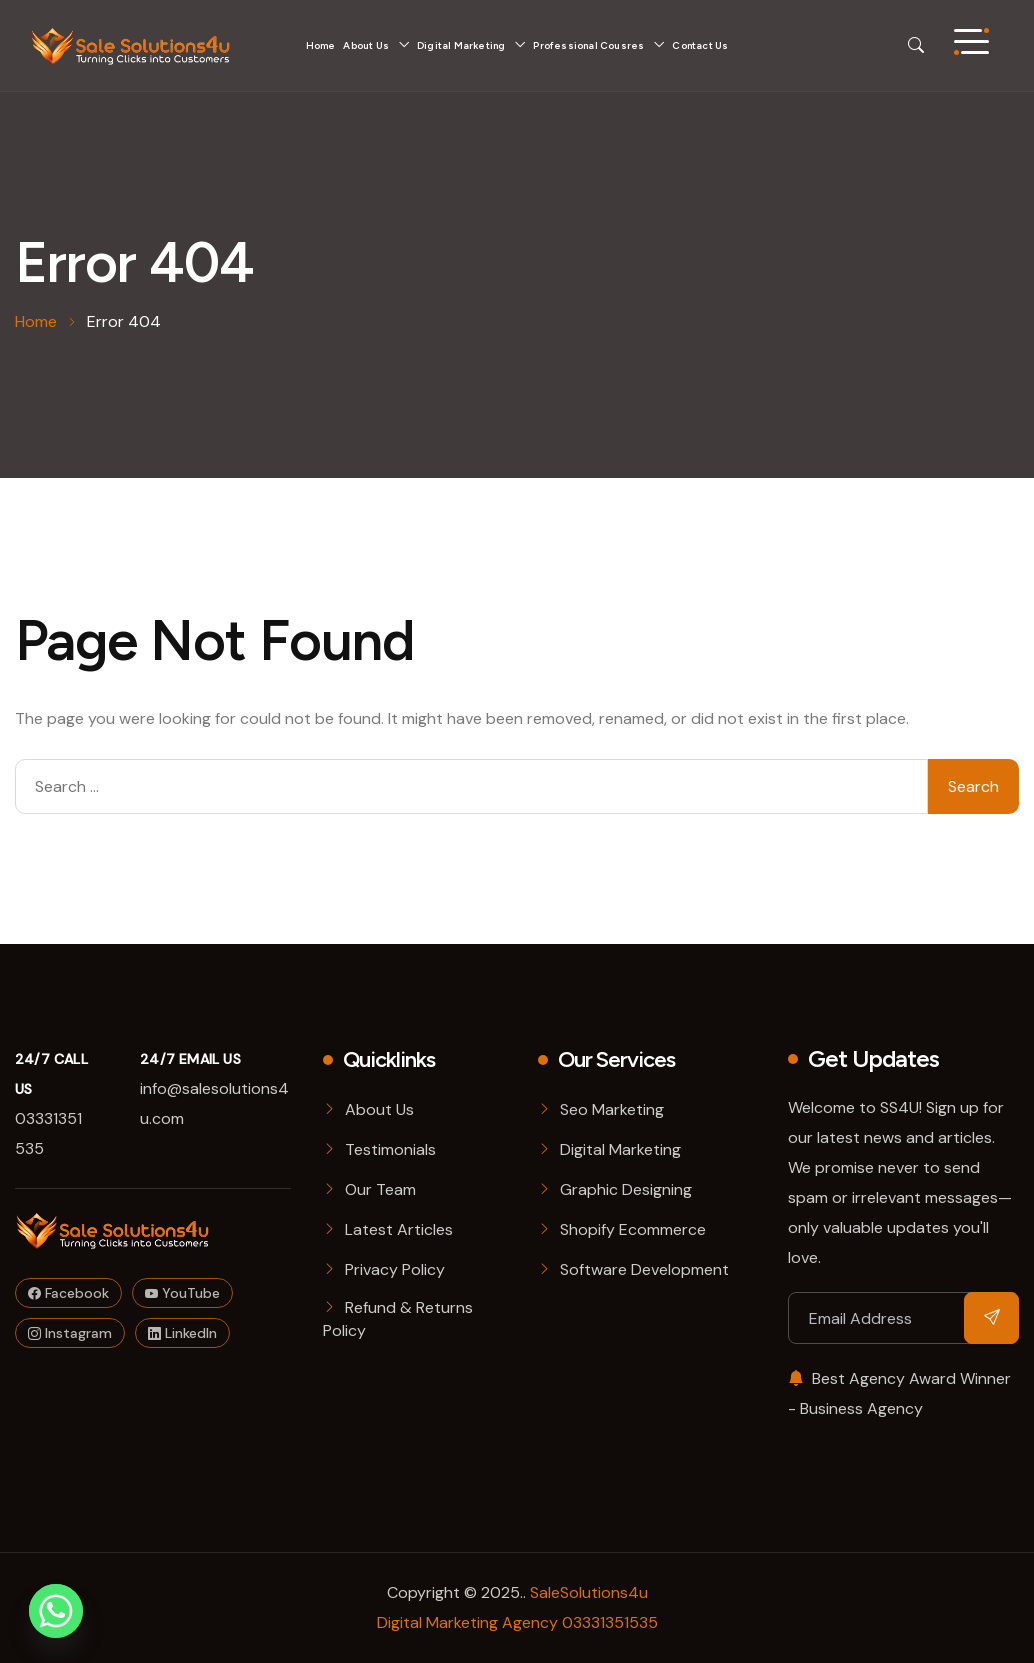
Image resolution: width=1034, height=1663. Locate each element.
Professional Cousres (588, 45)
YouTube (182, 1293)
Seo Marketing (612, 1109)
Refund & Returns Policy (398, 1319)
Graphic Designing (626, 1189)
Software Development (644, 1269)
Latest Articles (399, 1229)
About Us (366, 45)
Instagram (70, 1333)
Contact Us (700, 45)
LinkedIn (182, 1333)
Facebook (68, 1293)
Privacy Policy (395, 1269)
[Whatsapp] (56, 1611)
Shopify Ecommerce (633, 1229)
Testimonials (390, 1149)
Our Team (380, 1189)
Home (321, 45)
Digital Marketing (461, 45)
